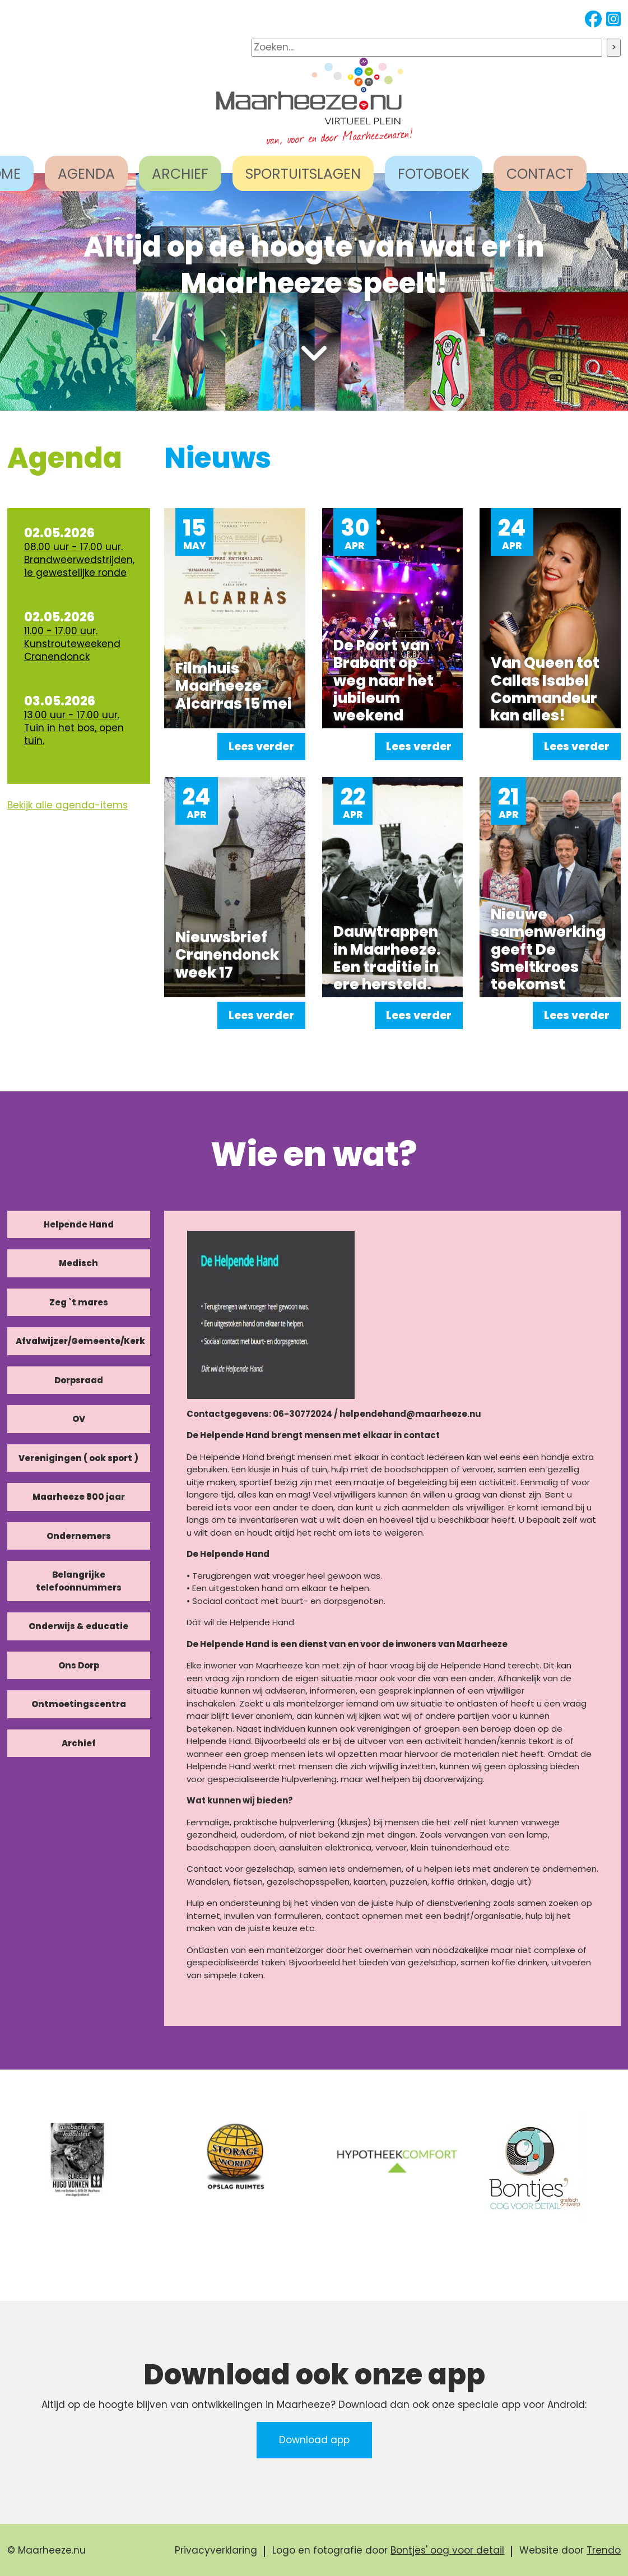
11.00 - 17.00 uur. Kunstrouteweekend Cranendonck (72, 644)
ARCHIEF (180, 174)
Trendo (604, 2550)
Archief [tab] (79, 1743)
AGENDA (86, 174)
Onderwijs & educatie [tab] (78, 1626)
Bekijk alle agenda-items (67, 805)
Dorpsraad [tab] (78, 1380)
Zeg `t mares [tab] (78, 1302)
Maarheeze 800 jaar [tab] (78, 1497)
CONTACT (540, 174)
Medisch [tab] (78, 1263)
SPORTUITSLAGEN (303, 174)
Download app (314, 2440)
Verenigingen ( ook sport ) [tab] (78, 1458)
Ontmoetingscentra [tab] (78, 1704)
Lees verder (261, 746)
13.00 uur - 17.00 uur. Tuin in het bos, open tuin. (74, 728)
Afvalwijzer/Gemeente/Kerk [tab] (80, 1341)
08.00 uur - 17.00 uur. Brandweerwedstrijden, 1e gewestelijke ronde (79, 560)
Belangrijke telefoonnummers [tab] (79, 1581)
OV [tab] (78, 1419)
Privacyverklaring (216, 2550)
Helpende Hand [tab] (79, 1224)
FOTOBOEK (433, 174)
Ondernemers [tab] (78, 1536)
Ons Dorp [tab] (78, 1665)
